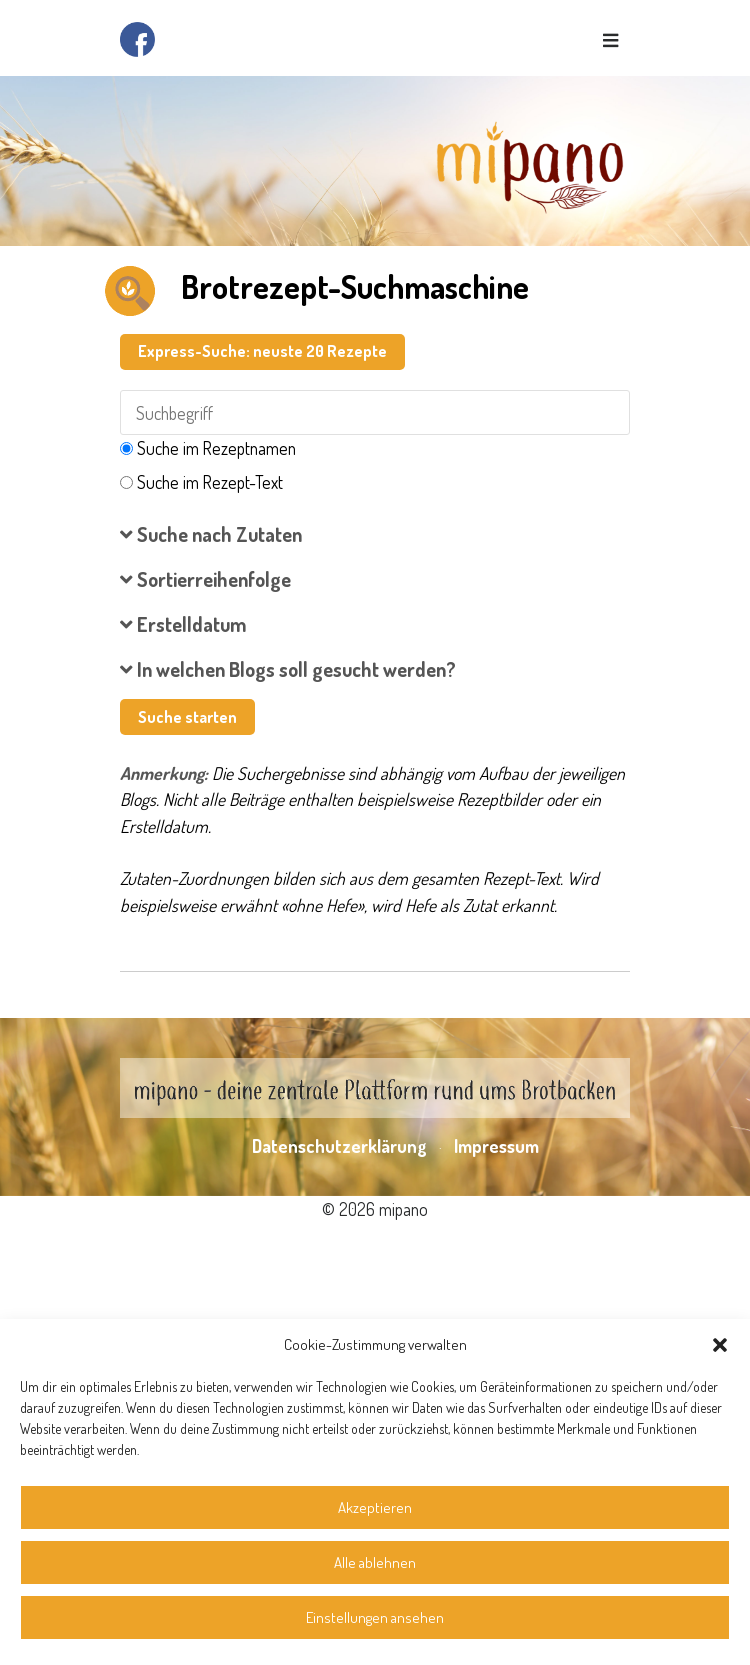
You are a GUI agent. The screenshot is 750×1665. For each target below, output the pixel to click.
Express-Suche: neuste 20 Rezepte (262, 351)
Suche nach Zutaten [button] (211, 534)
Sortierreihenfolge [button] (205, 579)
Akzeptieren (375, 1507)
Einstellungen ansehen (375, 1617)
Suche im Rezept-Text (210, 482)
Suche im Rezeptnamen (216, 448)
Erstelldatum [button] (183, 624)
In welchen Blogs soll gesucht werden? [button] (288, 669)
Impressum (496, 1146)
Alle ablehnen (375, 1562)
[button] (720, 1345)
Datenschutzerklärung (339, 1146)
